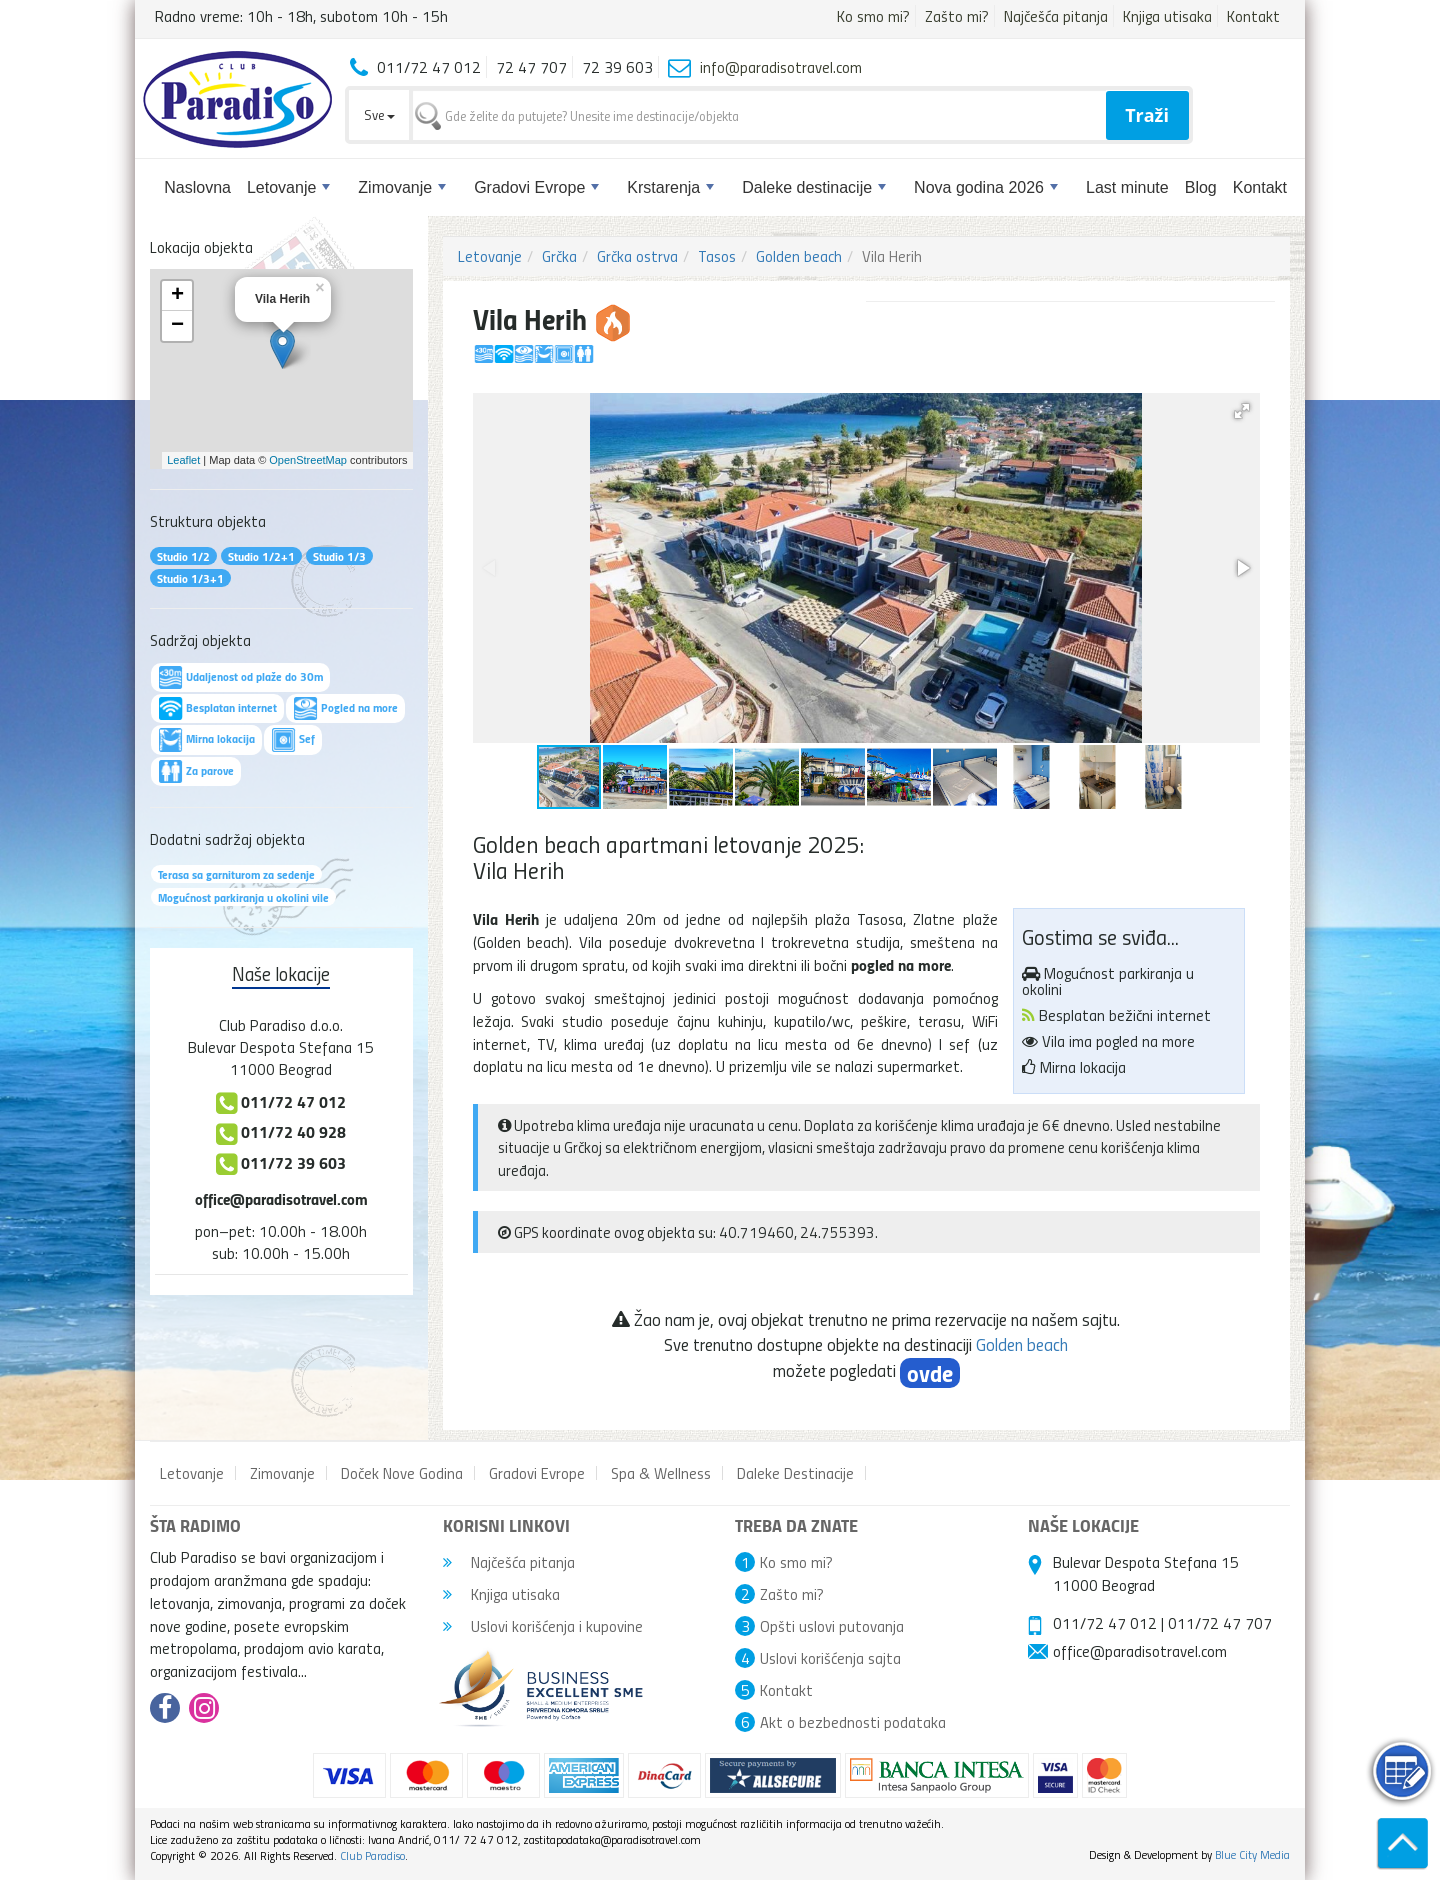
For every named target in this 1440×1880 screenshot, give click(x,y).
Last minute (1127, 187)
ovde (930, 1373)
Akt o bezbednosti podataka (853, 1722)
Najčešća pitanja (1056, 16)
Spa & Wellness (661, 1473)
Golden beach (799, 256)
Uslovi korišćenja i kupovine (543, 1626)
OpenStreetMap (308, 460)
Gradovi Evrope (536, 187)
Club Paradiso (372, 1855)
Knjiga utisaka (1167, 16)
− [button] (177, 326)
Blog (1201, 187)
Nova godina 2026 (986, 187)
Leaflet (183, 460)
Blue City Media (1252, 1854)
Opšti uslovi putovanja (832, 1626)
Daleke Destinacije (795, 1473)
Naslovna (197, 187)
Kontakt (1253, 16)
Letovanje (288, 187)
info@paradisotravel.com (781, 67)
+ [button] (177, 296)
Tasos (717, 256)
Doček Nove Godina (402, 1473)
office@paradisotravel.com (281, 1198)
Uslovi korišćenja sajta (830, 1658)
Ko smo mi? (873, 16)
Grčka (559, 256)
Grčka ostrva (637, 256)
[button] (1242, 411)
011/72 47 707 (1220, 1623)
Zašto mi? (957, 16)
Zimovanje (402, 187)
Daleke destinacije (814, 187)
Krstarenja (670, 187)
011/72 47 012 (1105, 1623)
